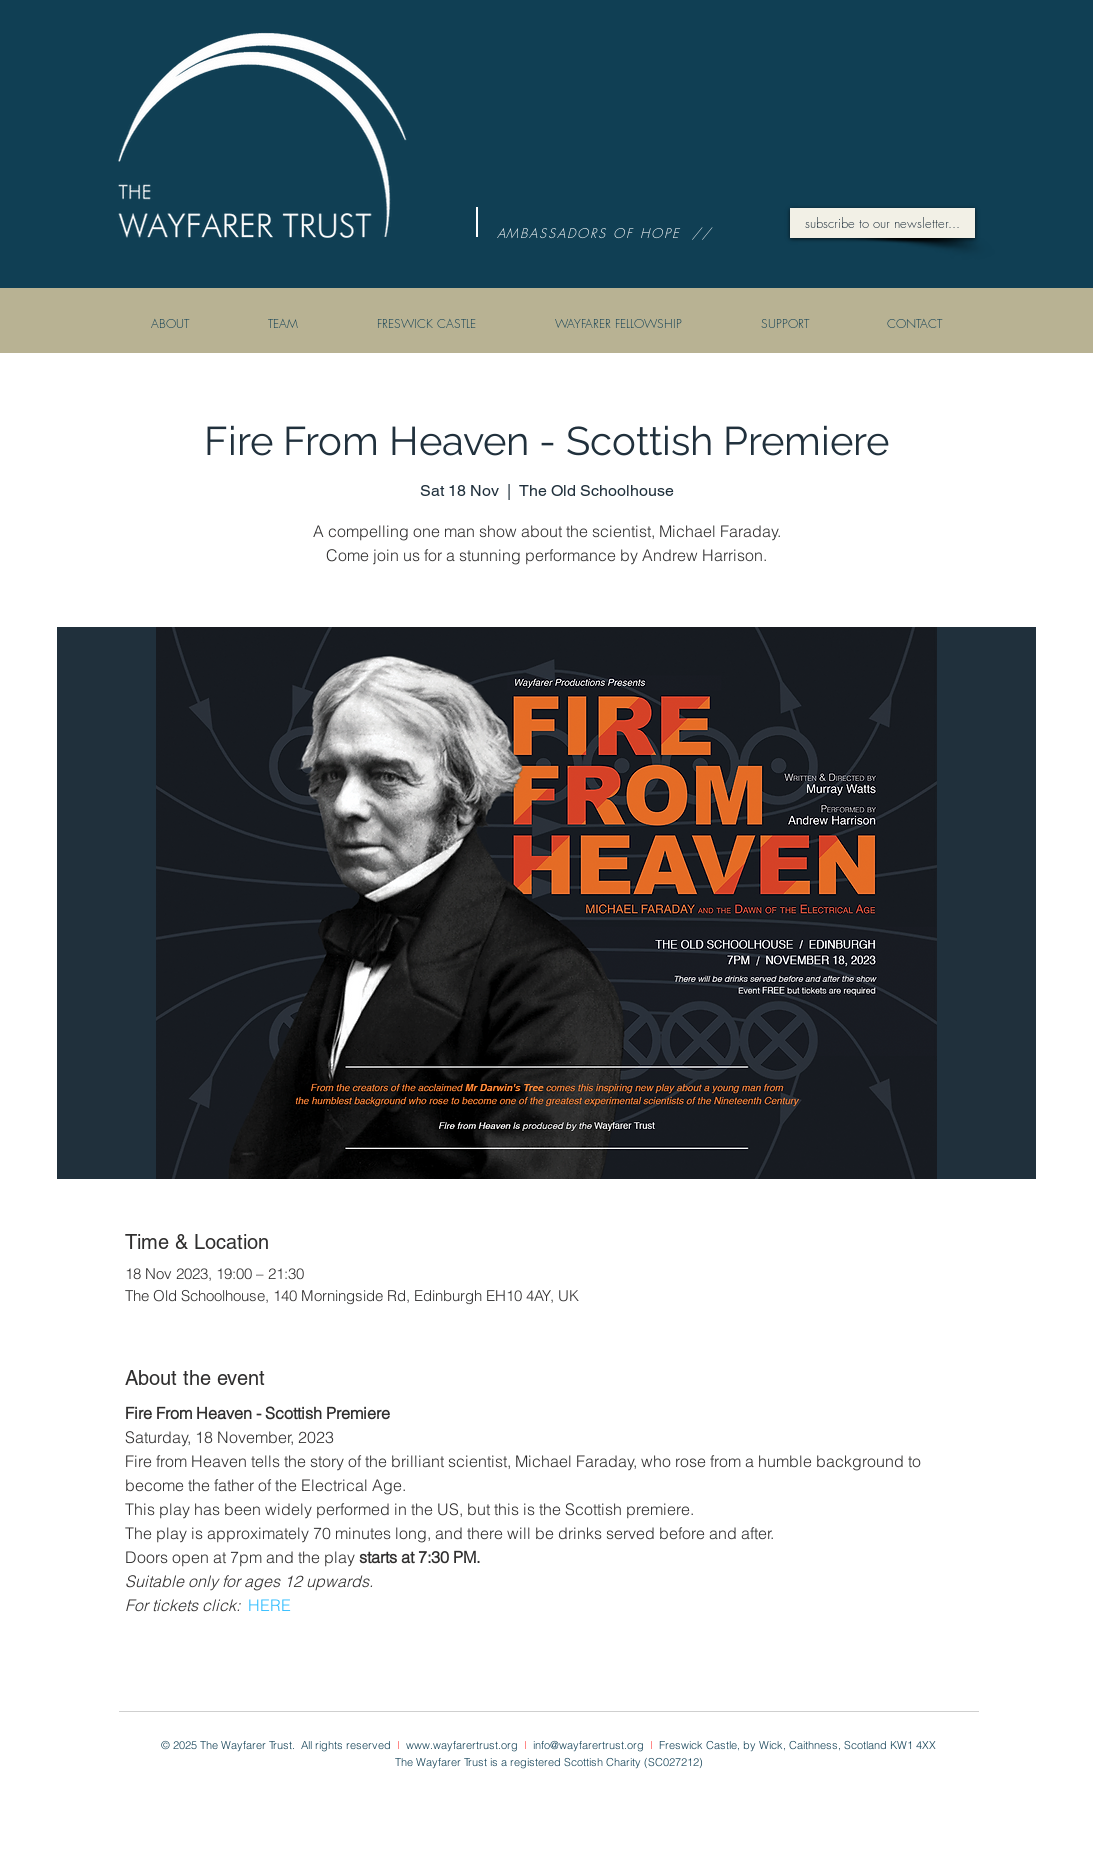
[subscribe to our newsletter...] (882, 223)
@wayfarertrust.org (600, 1745)
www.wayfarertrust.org (463, 1745)
